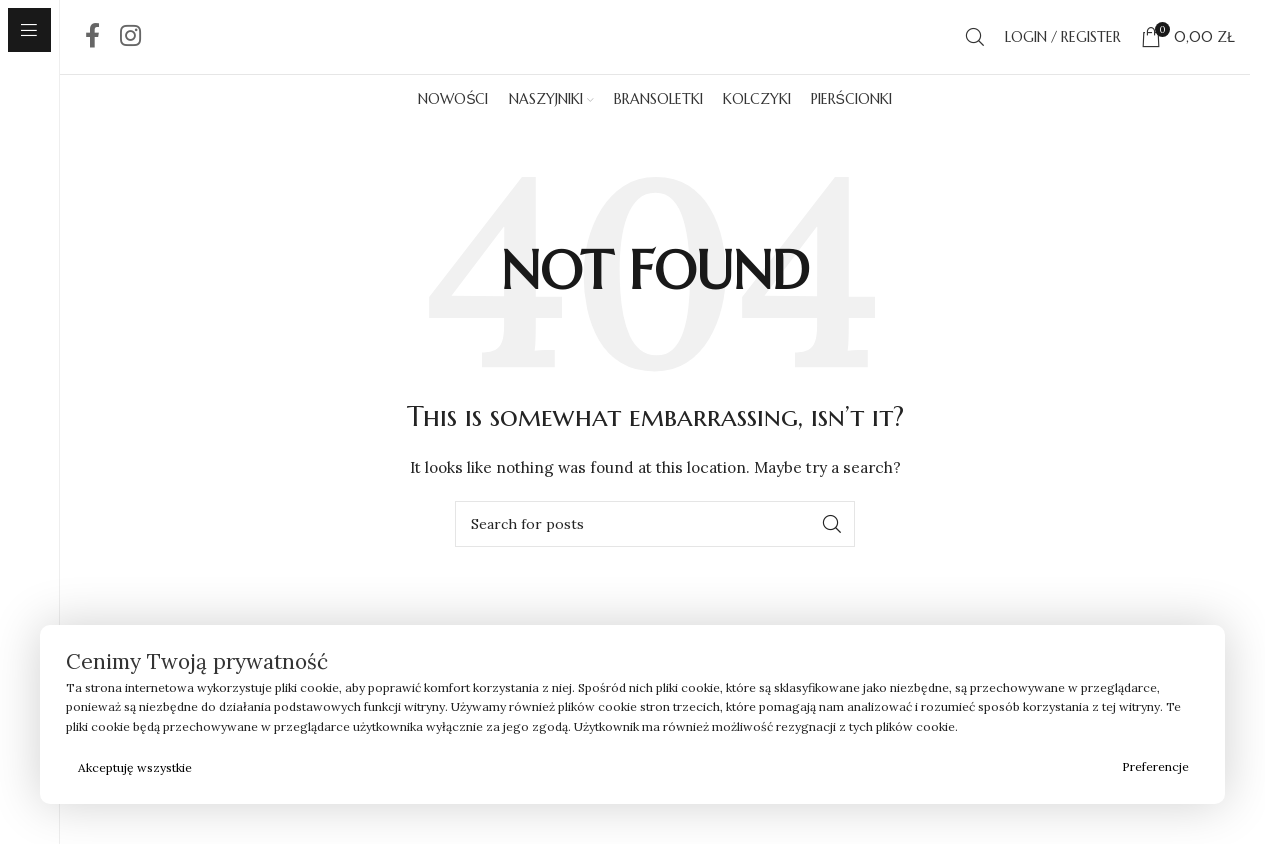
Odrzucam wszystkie (658, 767)
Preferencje (1155, 766)
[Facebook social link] (92, 52)
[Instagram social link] (130, 52)
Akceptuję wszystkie (135, 767)
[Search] (975, 52)
